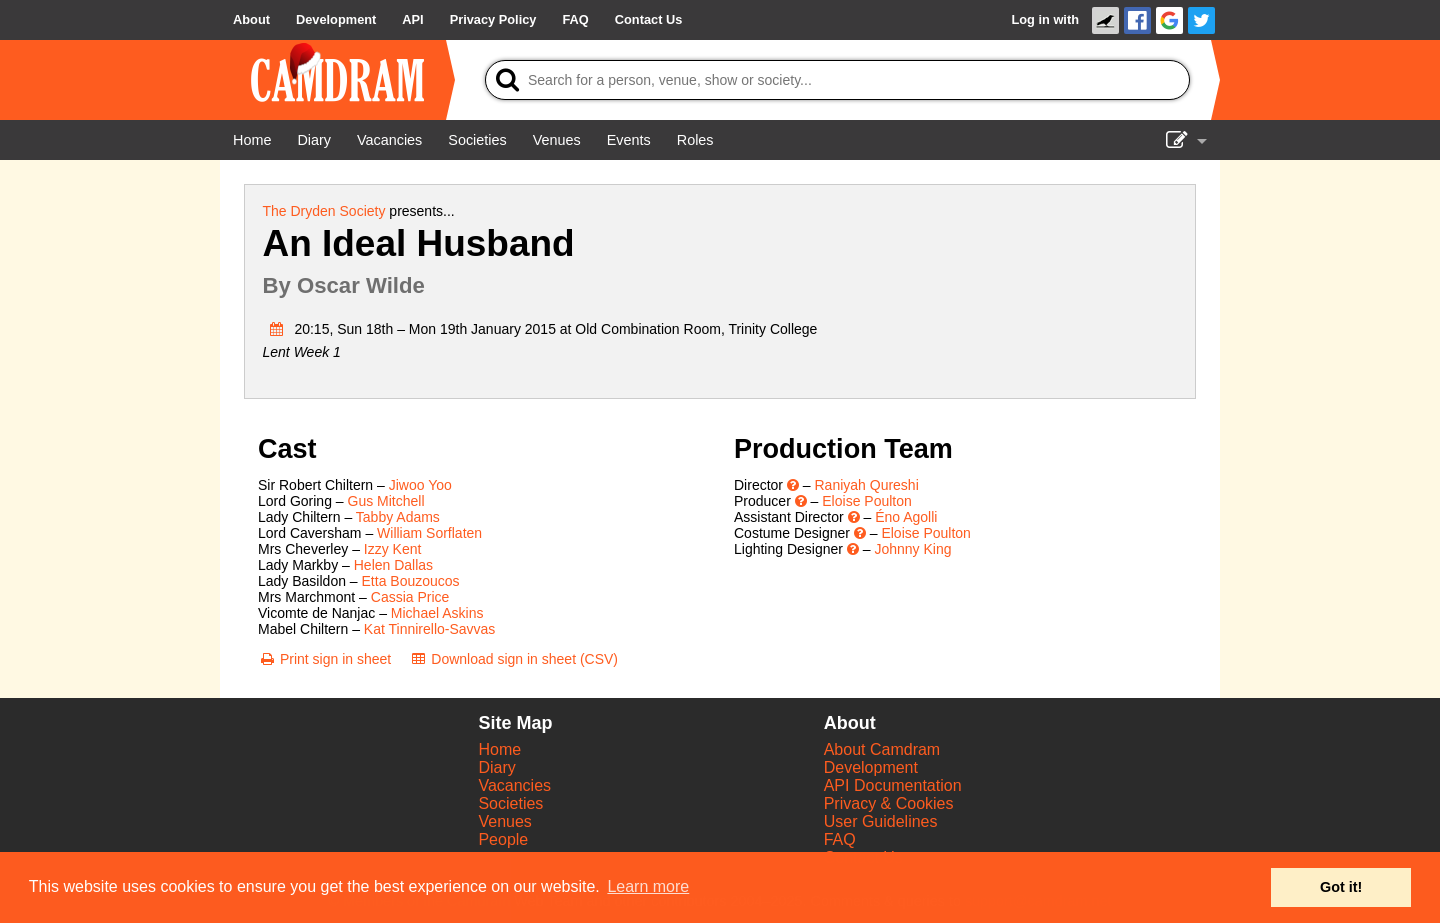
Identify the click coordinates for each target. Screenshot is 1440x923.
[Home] (252, 140)
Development (871, 767)
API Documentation (893, 785)
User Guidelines (881, 821)
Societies (510, 803)
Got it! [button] (1341, 887)
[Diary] (314, 140)
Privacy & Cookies (889, 803)
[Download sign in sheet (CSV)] (513, 659)
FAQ (840, 839)
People (503, 839)
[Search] (837, 80)
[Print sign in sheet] (324, 659)
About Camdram (882, 749)
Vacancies (514, 785)
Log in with (1045, 19)
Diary (496, 767)
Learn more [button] (648, 886)
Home (499, 749)
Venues (504, 821)
